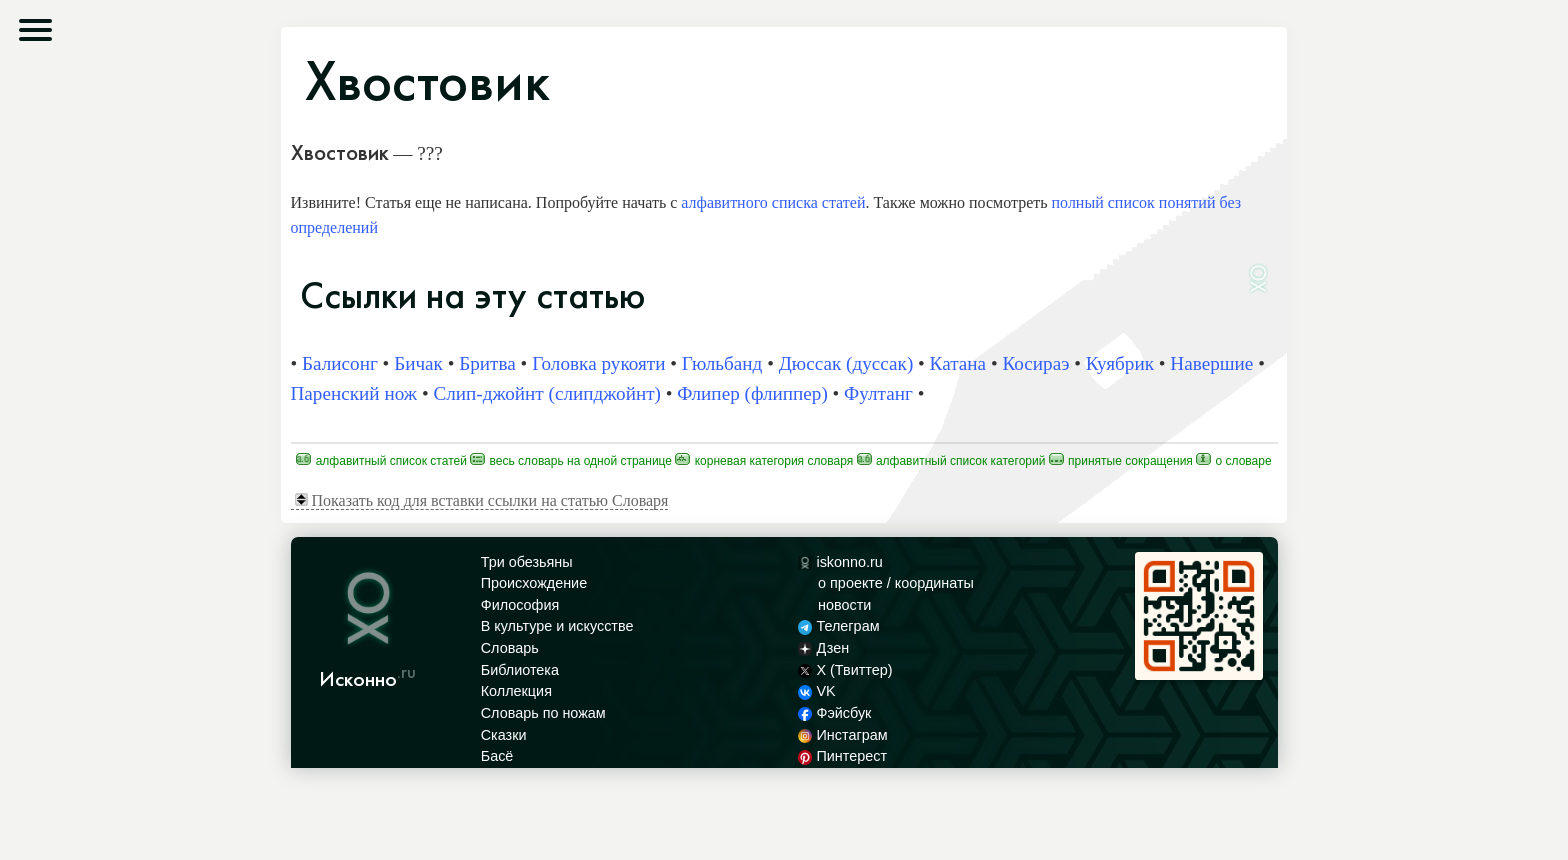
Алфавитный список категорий (951, 461)
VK (817, 691)
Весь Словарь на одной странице (571, 461)
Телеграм (838, 626)
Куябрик (1120, 363)
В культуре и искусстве (557, 626)
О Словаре (1233, 461)
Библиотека (520, 670)
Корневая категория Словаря (764, 461)
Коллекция (516, 691)
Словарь (510, 648)
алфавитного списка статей (773, 202)
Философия (520, 605)
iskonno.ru (840, 562)
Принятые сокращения (1121, 461)
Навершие (1211, 363)
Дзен (823, 648)
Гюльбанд (722, 363)
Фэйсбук (834, 713)
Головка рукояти (598, 363)
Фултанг (878, 393)
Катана (958, 363)
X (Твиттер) (845, 670)
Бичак (418, 363)
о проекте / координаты (896, 583)
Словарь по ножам (543, 713)
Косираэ (1035, 363)
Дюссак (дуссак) (846, 363)
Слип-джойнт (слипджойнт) (547, 393)
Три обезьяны (527, 562)
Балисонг (340, 363)
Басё (497, 756)
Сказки (504, 735)
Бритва (487, 363)
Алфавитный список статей (381, 461)
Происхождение (534, 583)
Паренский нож (354, 393)
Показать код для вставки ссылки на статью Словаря (482, 500)
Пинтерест (842, 756)
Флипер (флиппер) (752, 393)
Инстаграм (842, 735)
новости (844, 605)
